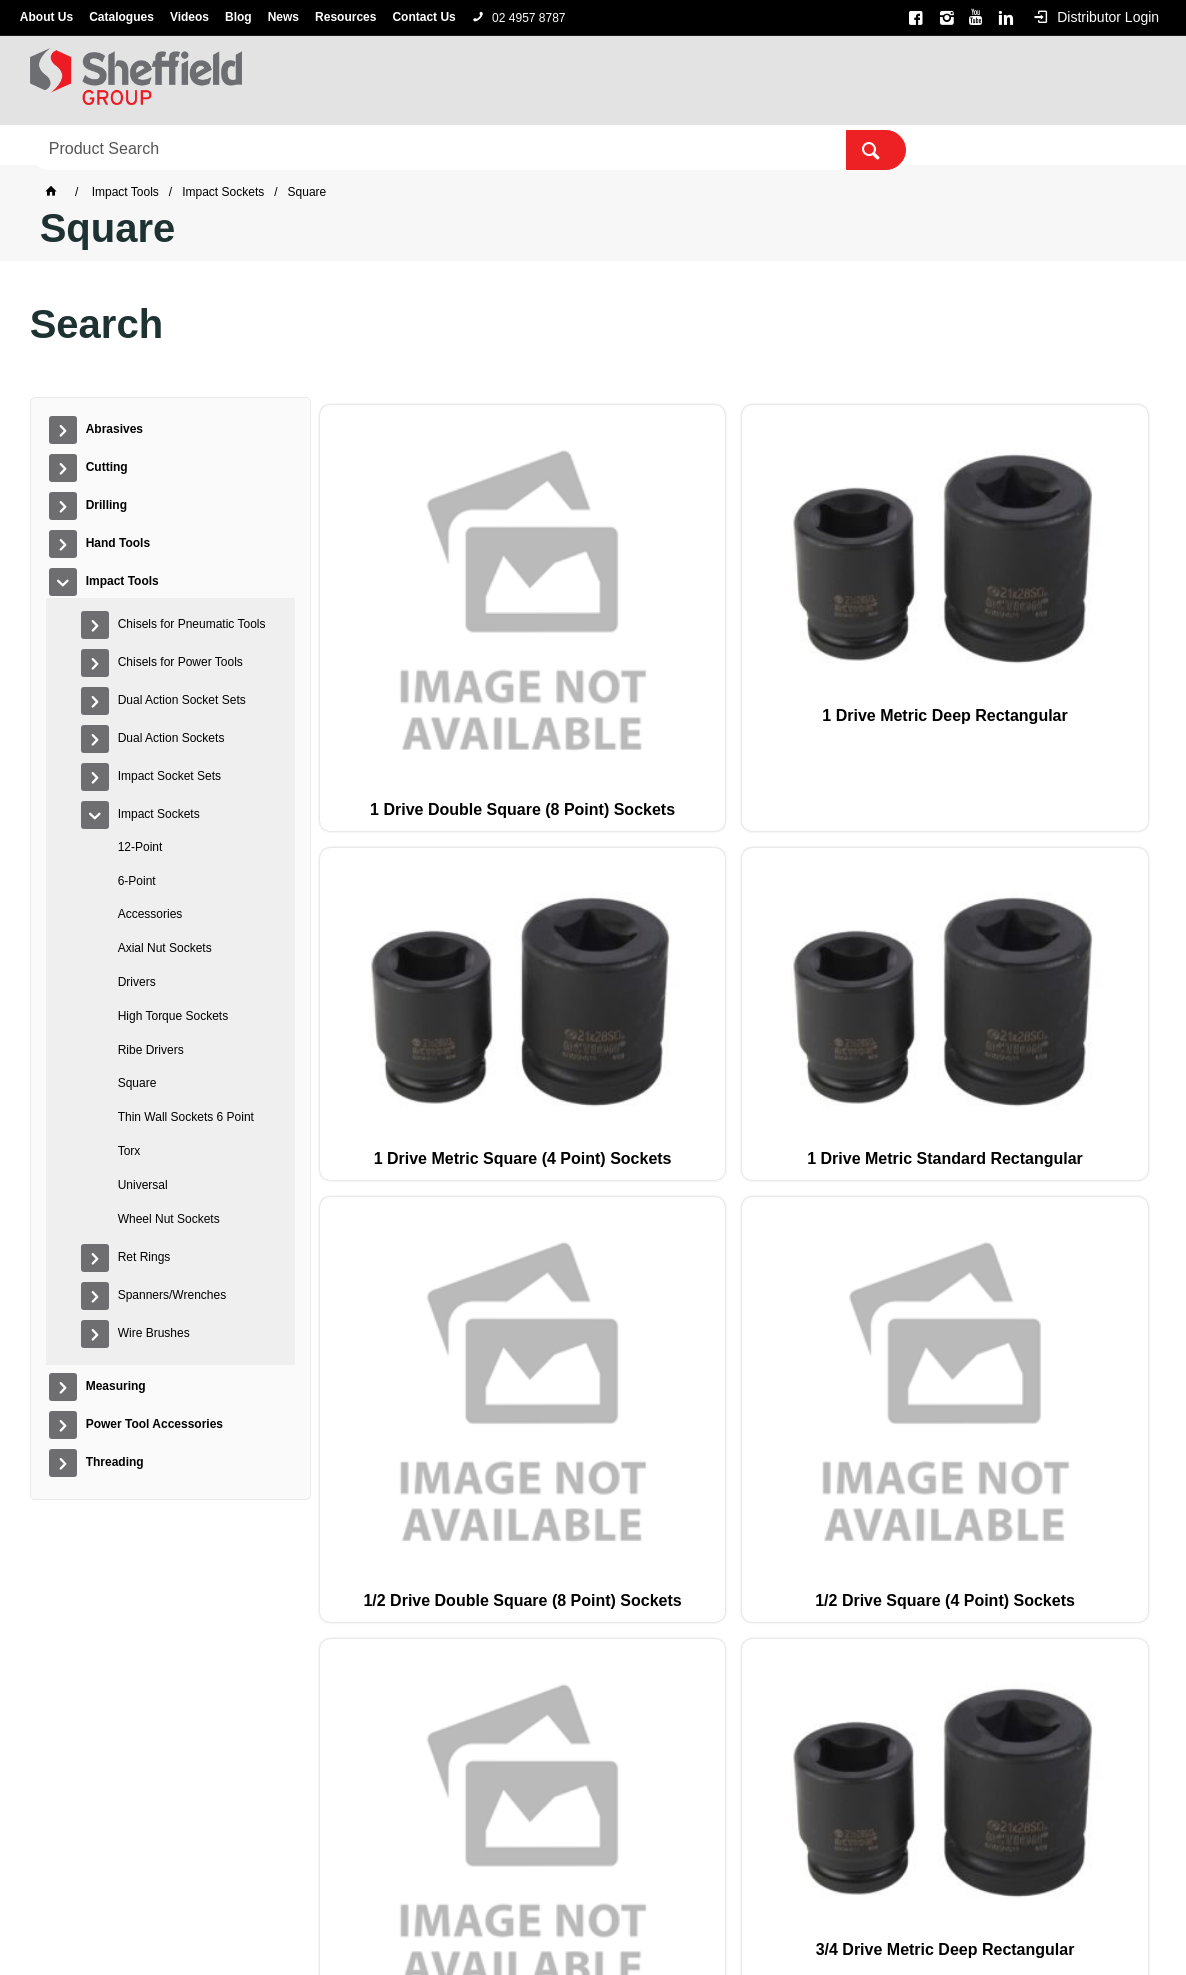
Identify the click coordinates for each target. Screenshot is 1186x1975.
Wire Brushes (154, 1333)
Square (137, 1083)
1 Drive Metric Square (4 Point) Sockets (733, 682)
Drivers (137, 982)
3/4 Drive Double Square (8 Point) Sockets (564, 1004)
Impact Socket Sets (169, 776)
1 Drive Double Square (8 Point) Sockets (395, 682)
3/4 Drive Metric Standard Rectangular (903, 1004)
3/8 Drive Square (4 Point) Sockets (1072, 994)
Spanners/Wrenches (172, 1295)
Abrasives (75, 146)
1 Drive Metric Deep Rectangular (565, 672)
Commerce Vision (699, 1927)
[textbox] (988, 80)
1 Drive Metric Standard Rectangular (902, 682)
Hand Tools (375, 146)
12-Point (140, 847)
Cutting (177, 146)
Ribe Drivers (151, 1050)
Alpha (618, 1900)
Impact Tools (498, 146)
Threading (928, 146)
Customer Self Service (561, 1927)
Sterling (669, 1900)
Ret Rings (144, 1257)
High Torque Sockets (173, 1016)
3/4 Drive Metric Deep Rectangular (734, 994)
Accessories (150, 914)
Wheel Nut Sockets (169, 1219)
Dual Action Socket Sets (182, 700)
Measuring (618, 146)
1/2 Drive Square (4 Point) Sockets (396, 994)
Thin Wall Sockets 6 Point (186, 1117)
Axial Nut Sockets (165, 948)
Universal (143, 1185)
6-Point (137, 881)
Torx (129, 1151)
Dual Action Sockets (171, 738)
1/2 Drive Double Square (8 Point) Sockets (1071, 682)
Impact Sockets (159, 814)
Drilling (269, 146)
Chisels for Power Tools (180, 662)
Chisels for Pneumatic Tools (192, 624)
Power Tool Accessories (775, 146)
